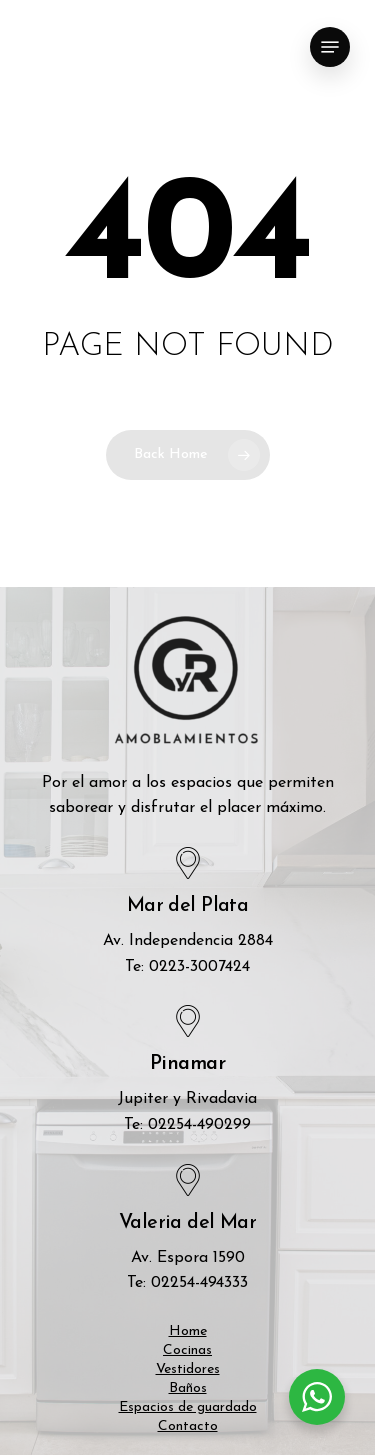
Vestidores (188, 1369)
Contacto (188, 1426)
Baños (188, 1388)
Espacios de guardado (188, 1407)
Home (188, 1331)
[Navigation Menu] (330, 47)
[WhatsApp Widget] (317, 1397)
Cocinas (187, 1350)
